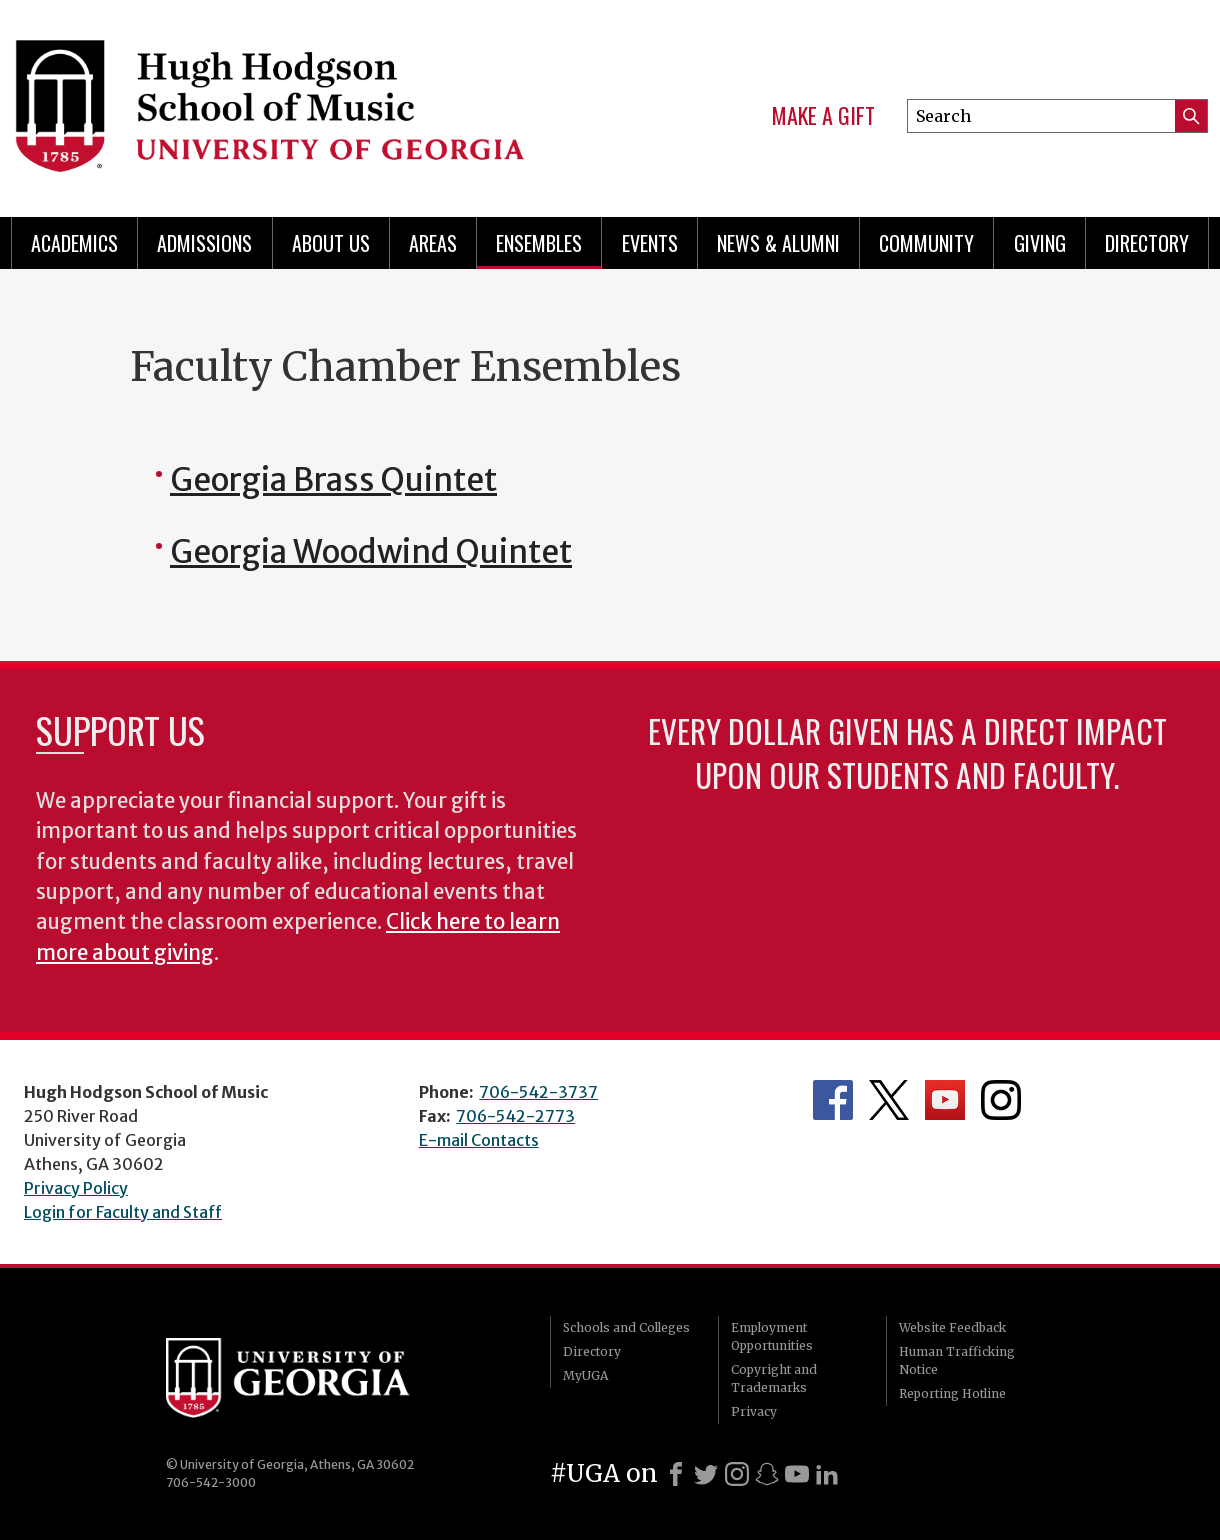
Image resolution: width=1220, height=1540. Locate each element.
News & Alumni (778, 243)
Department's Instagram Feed (1001, 1100)
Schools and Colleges (626, 1327)
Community (926, 243)
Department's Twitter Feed (889, 1100)
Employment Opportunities (772, 1336)
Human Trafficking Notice (957, 1360)
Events (650, 243)
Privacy (754, 1411)
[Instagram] (737, 1474)
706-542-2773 (515, 1116)
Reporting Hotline (952, 1393)
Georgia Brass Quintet (333, 480)
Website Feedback (952, 1327)
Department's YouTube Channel (945, 1100)
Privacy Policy (76, 1188)
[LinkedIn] (827, 1474)
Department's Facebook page (833, 1100)
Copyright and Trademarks (774, 1378)
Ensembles (539, 243)
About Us (331, 243)
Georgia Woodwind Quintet (371, 552)
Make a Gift (823, 116)
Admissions (204, 243)
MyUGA (585, 1375)
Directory (1147, 243)
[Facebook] (676, 1474)
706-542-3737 (538, 1092)
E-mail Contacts (479, 1140)
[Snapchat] (767, 1474)
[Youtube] (797, 1474)
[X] (706, 1474)
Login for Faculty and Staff (123, 1212)
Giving (1040, 243)
